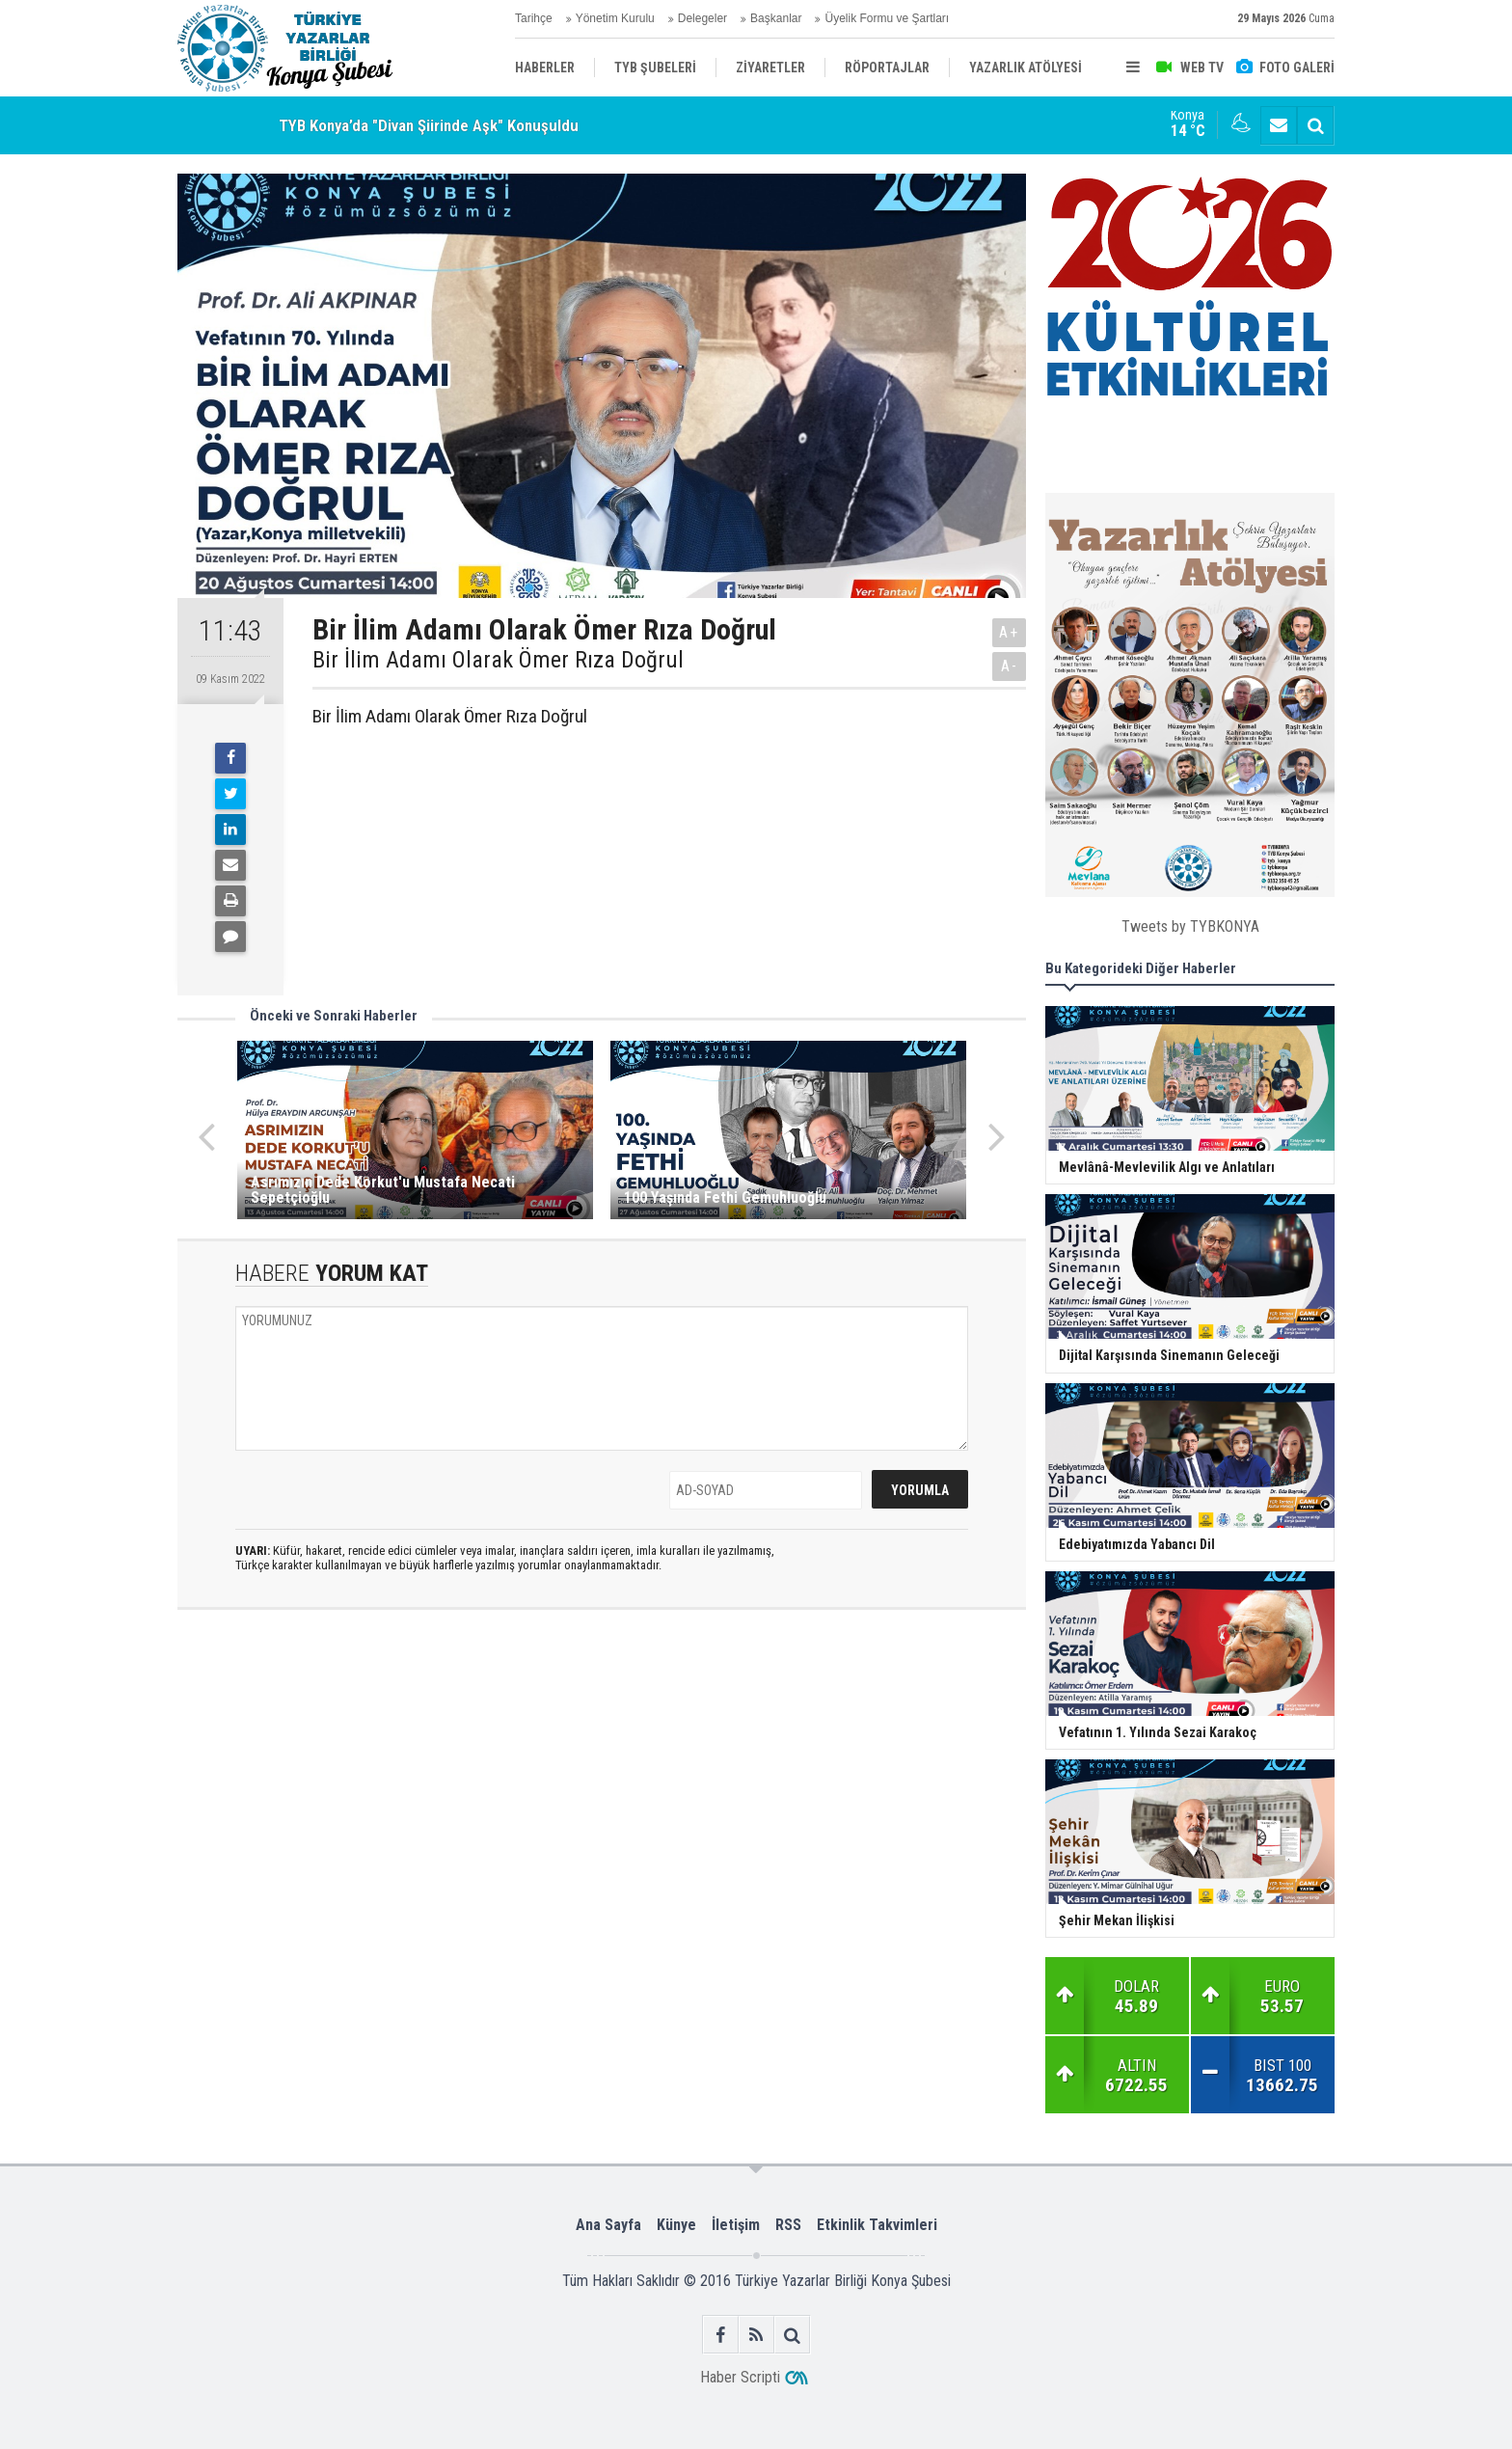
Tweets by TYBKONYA (1190, 926)
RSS (788, 2225)
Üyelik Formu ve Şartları (886, 18)
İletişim (736, 2225)
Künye (676, 2225)
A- (1009, 666)
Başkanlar (775, 18)
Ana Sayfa (608, 2225)
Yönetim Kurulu (615, 18)
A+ (1009, 632)
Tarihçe (534, 18)
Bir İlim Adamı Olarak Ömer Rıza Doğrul (498, 659)
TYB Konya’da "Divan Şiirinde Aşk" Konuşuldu (429, 125)
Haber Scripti (740, 2377)
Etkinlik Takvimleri (877, 2225)
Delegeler (702, 18)
